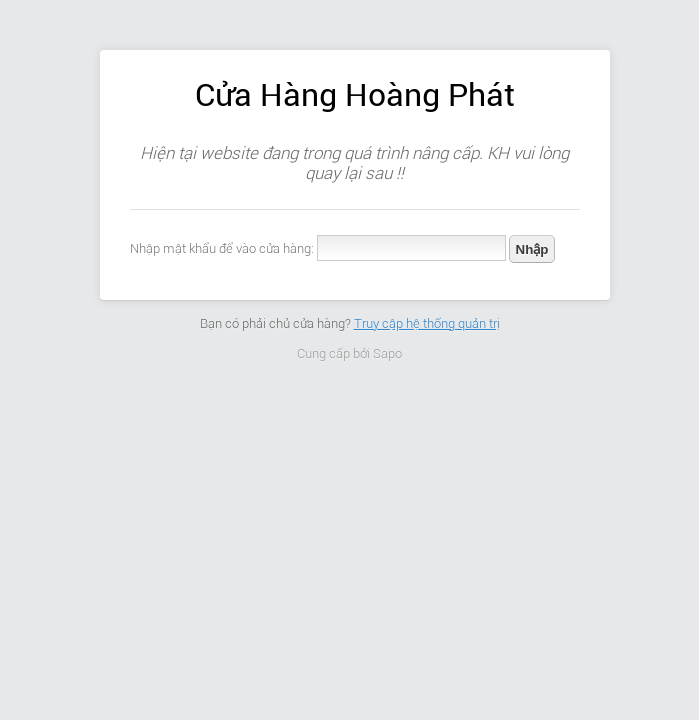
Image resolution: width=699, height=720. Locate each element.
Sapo (387, 353)
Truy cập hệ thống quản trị (427, 323)
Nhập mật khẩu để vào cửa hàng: (222, 248)
